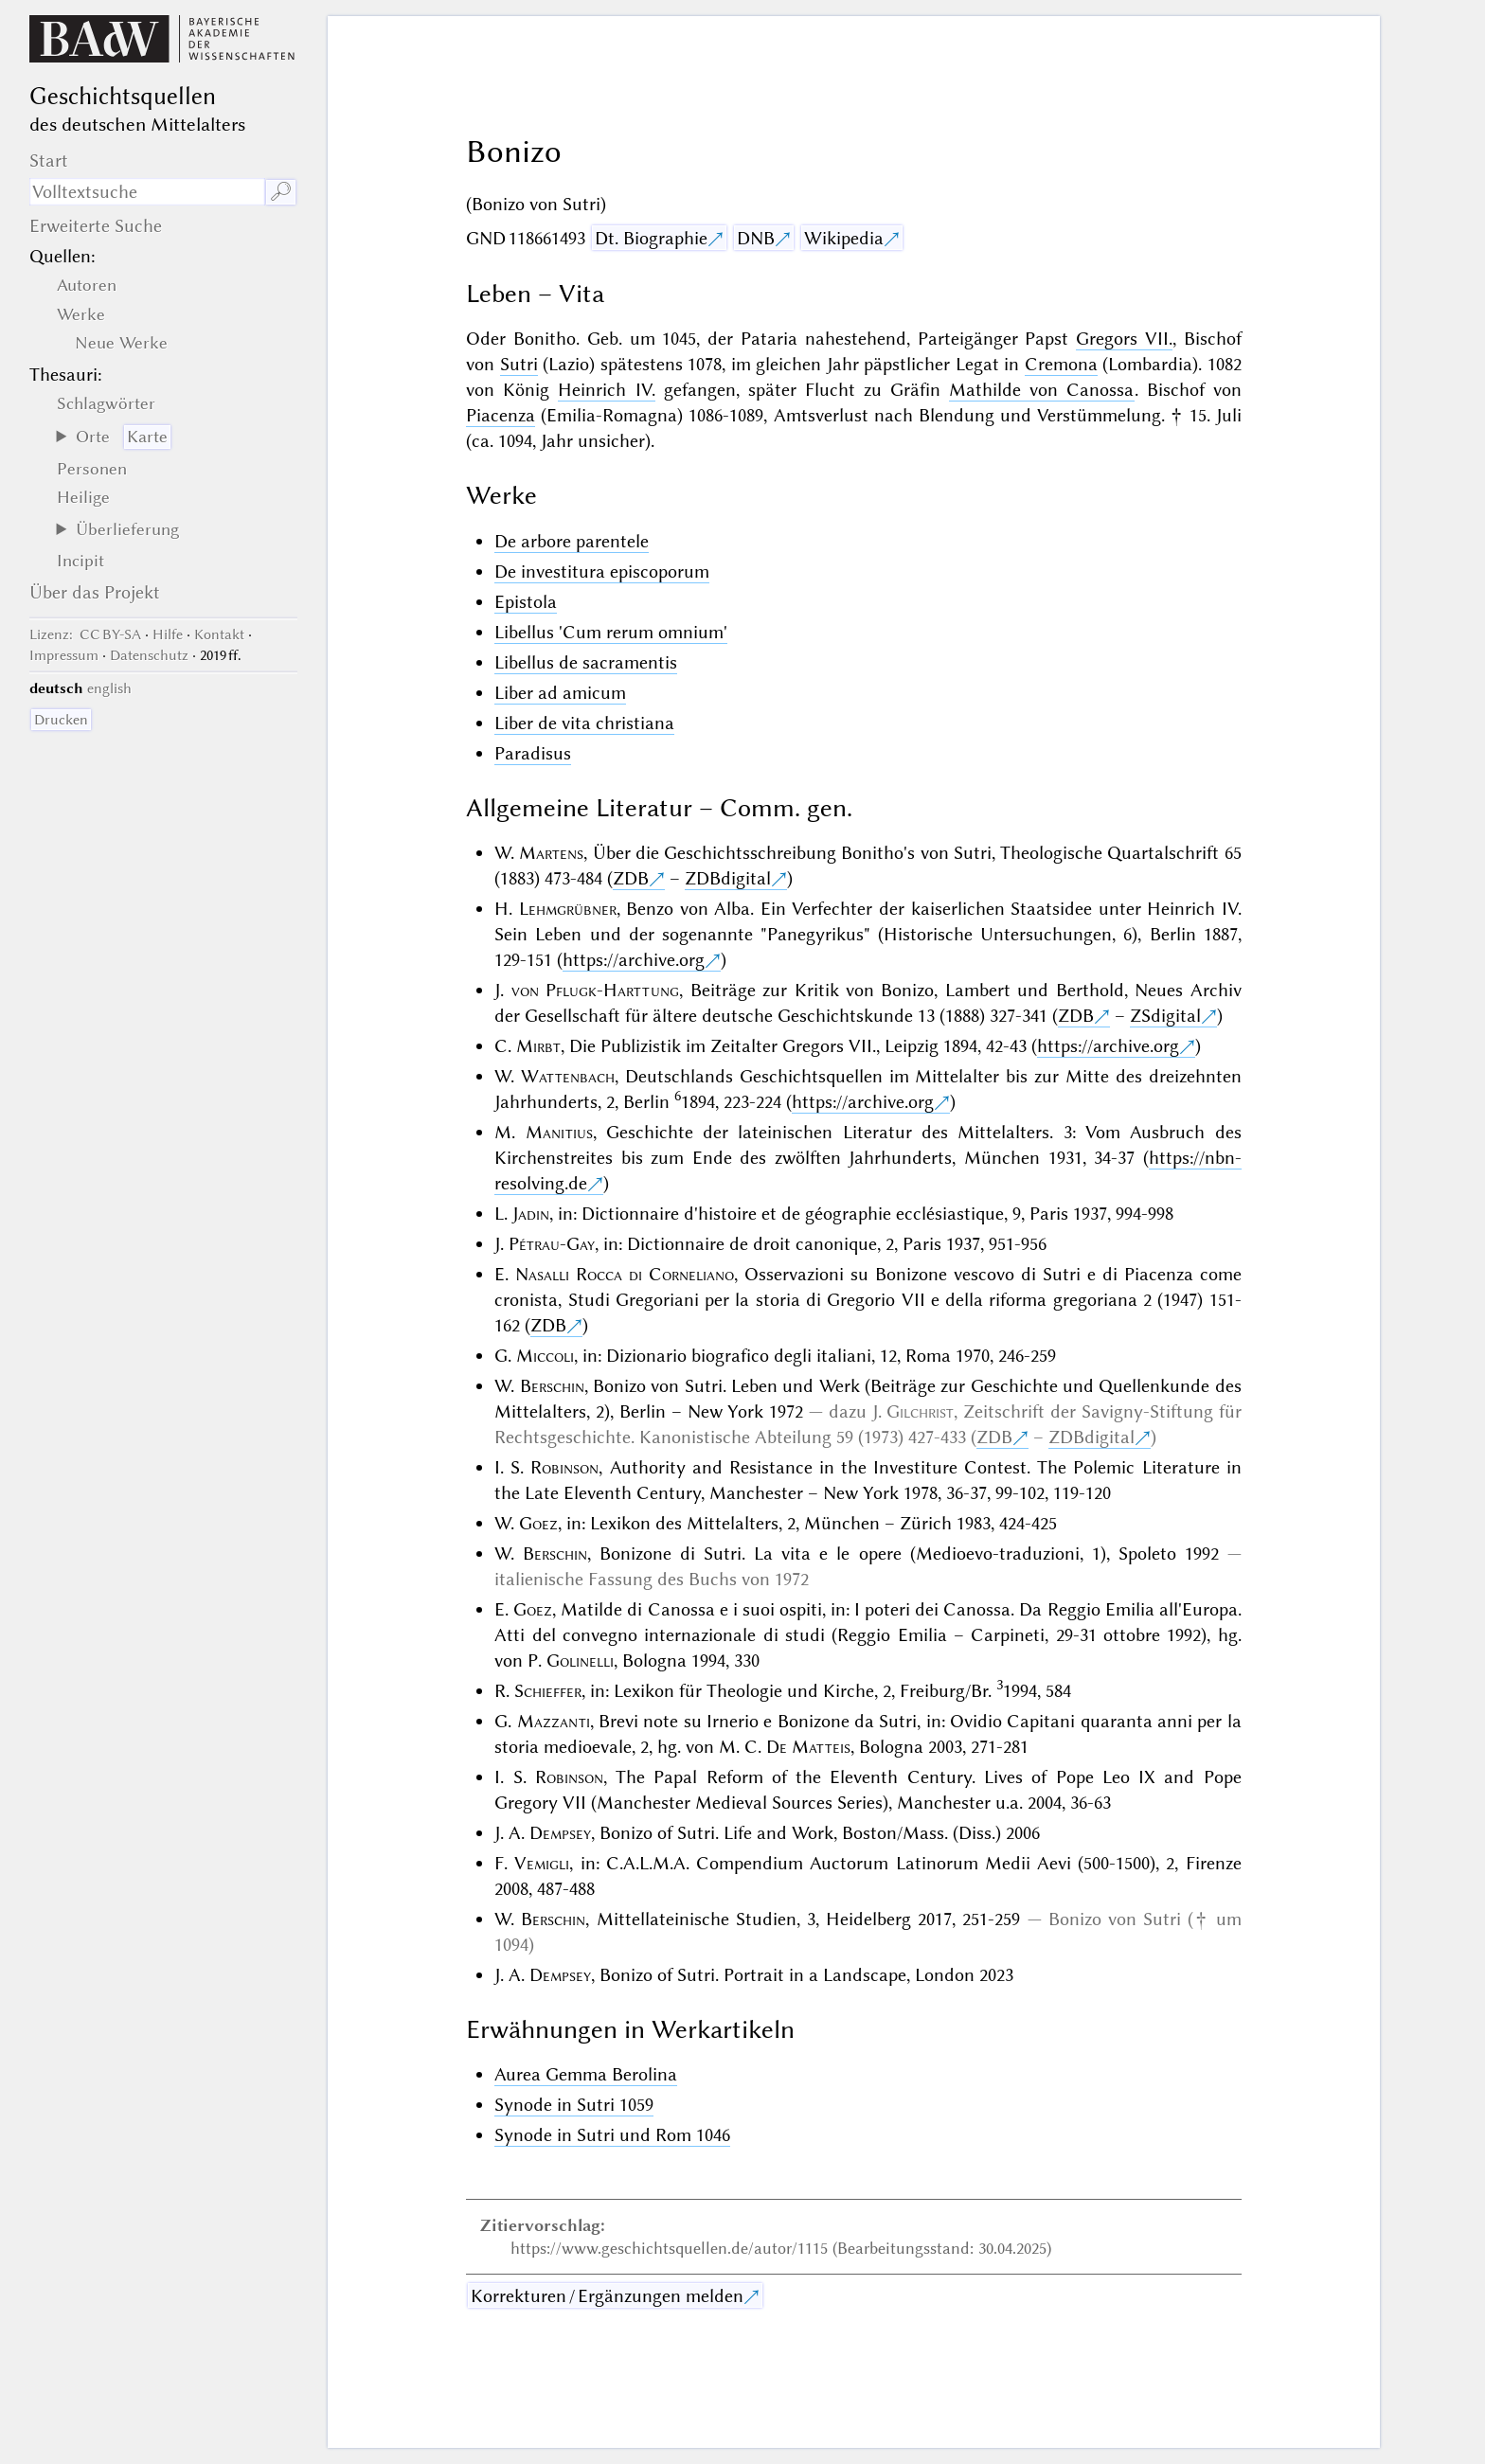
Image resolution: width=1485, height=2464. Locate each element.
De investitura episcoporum (601, 571)
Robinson (564, 1467)
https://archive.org (634, 960)
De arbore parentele (571, 541)
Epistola (525, 602)
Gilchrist (920, 1411)
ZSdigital (1165, 1016)
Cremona (1061, 364)
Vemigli (541, 1863)
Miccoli (545, 1355)
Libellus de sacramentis (585, 662)
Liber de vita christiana (584, 723)
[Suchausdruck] (146, 191)
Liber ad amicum (560, 693)
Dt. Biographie (651, 238)
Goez (538, 1523)
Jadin (530, 1213)
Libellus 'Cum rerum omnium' (610, 632)
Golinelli (580, 1660)
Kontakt (219, 634)
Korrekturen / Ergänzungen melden (607, 2296)
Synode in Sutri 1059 (573, 2105)
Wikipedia (844, 238)
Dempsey (560, 1833)
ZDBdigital (728, 878)
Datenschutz (149, 655)
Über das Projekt (94, 592)
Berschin (552, 1386)
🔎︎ (281, 192)
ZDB (631, 878)
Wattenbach (568, 1076)
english (109, 688)
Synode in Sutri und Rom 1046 (612, 2135)
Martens (551, 853)
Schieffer (547, 1691)
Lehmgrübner (568, 909)
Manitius (559, 1132)
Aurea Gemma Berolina (585, 2074)
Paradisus (532, 753)
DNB (756, 238)
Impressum (63, 655)
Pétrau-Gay (552, 1244)
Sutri (519, 364)
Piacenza (500, 415)
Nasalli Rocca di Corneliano (624, 1274)
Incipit (80, 560)
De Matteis (808, 1747)
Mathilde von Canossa (1041, 390)
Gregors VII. (1124, 338)
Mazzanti (553, 1721)
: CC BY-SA (85, 634)
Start (48, 160)
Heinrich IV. (606, 390)
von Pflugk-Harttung (595, 990)
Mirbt (538, 1046)
